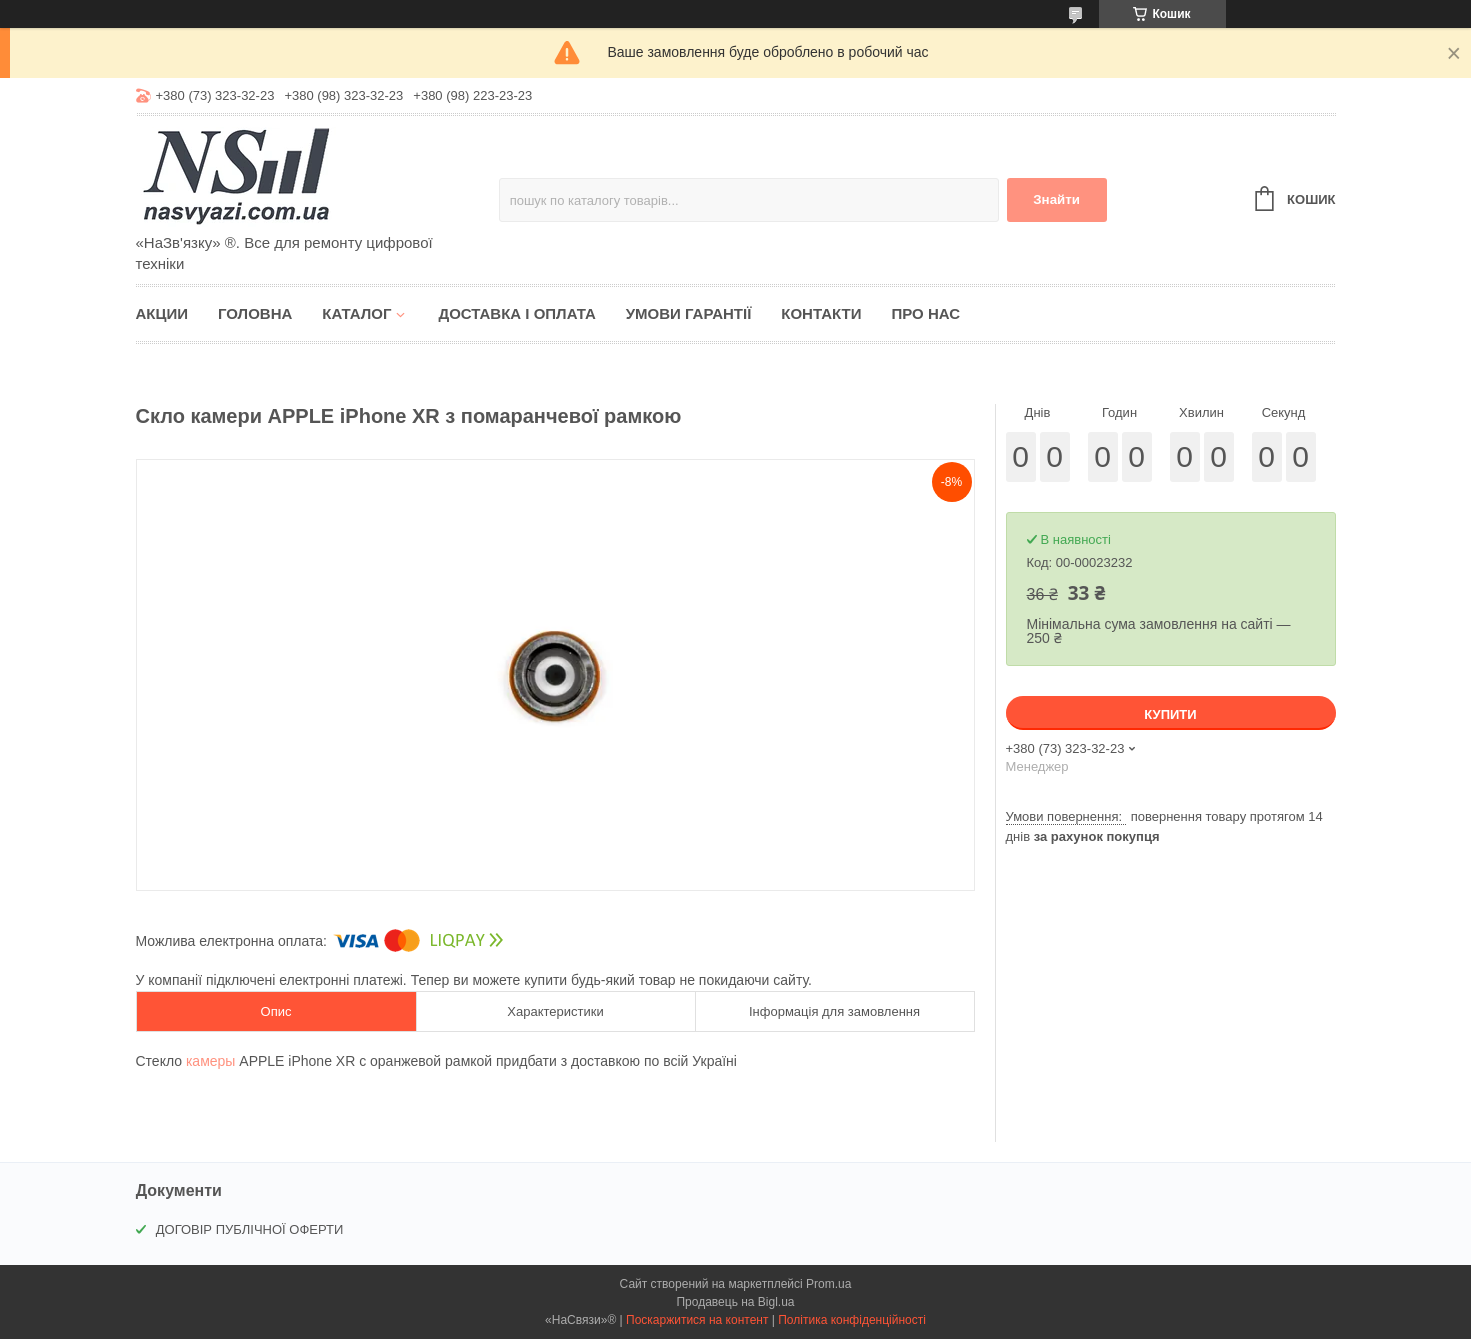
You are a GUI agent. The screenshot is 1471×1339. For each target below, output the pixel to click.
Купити (1170, 714)
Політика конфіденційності (852, 1320)
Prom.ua (828, 1284)
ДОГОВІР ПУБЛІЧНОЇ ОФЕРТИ (250, 1229)
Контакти (821, 313)
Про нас (925, 313)
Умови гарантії (689, 313)
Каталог (356, 313)
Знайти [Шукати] (1056, 199)
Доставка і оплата (516, 313)
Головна (255, 313)
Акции (162, 313)
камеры (210, 1061)
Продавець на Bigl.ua (735, 1302)
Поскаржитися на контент (697, 1320)
